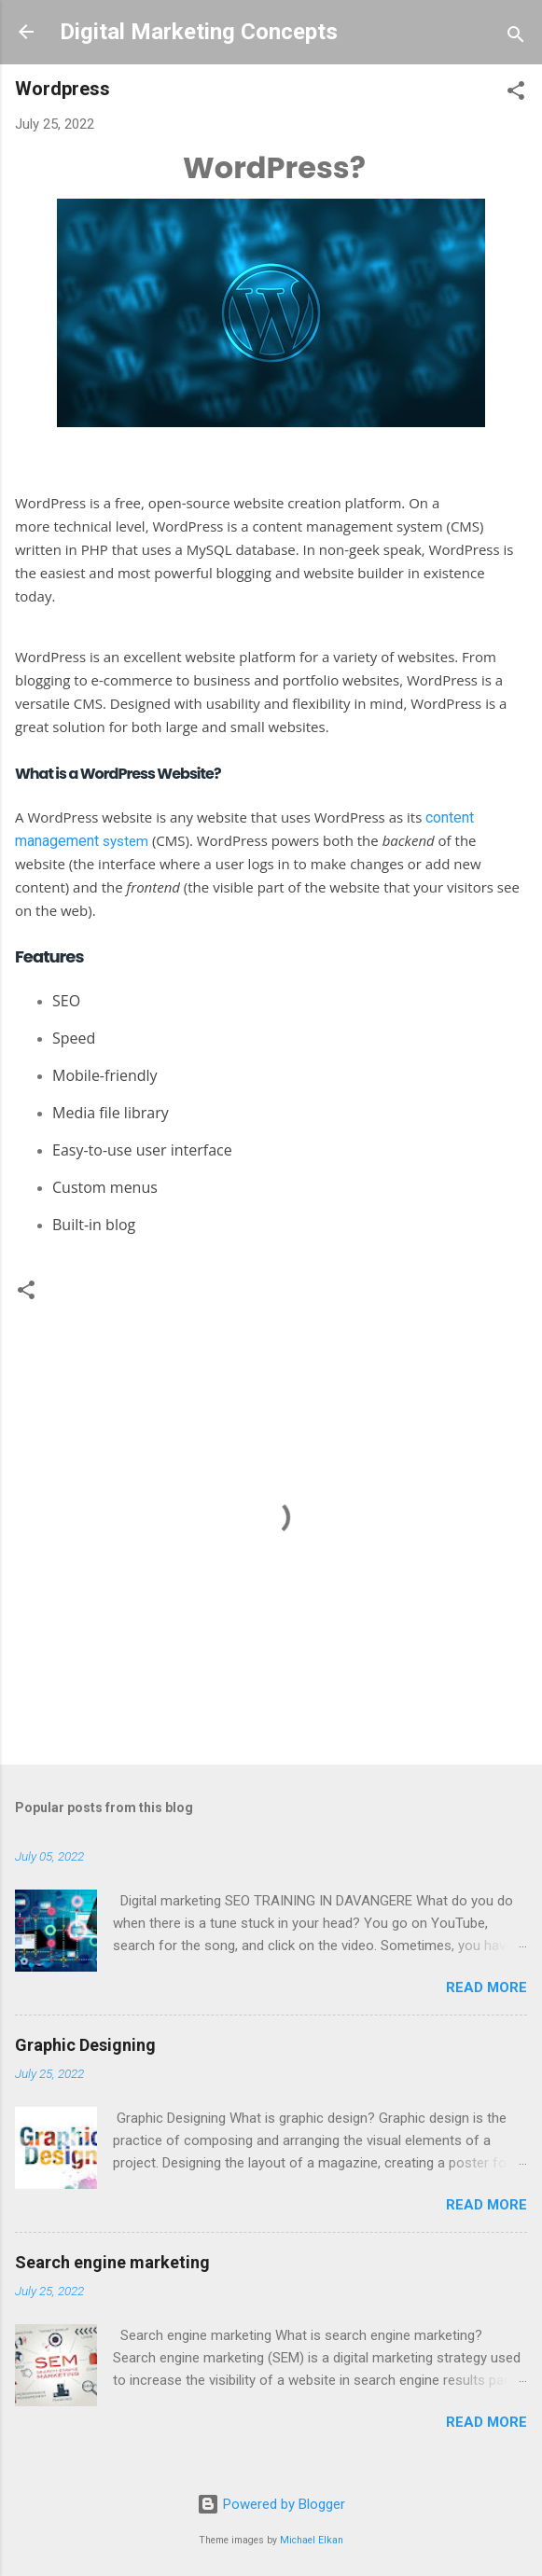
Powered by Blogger (271, 2504)
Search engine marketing (112, 2262)
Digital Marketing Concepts (199, 32)
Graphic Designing (85, 2045)
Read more (486, 1987)
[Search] (516, 37)
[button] (516, 93)
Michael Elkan (311, 2540)
